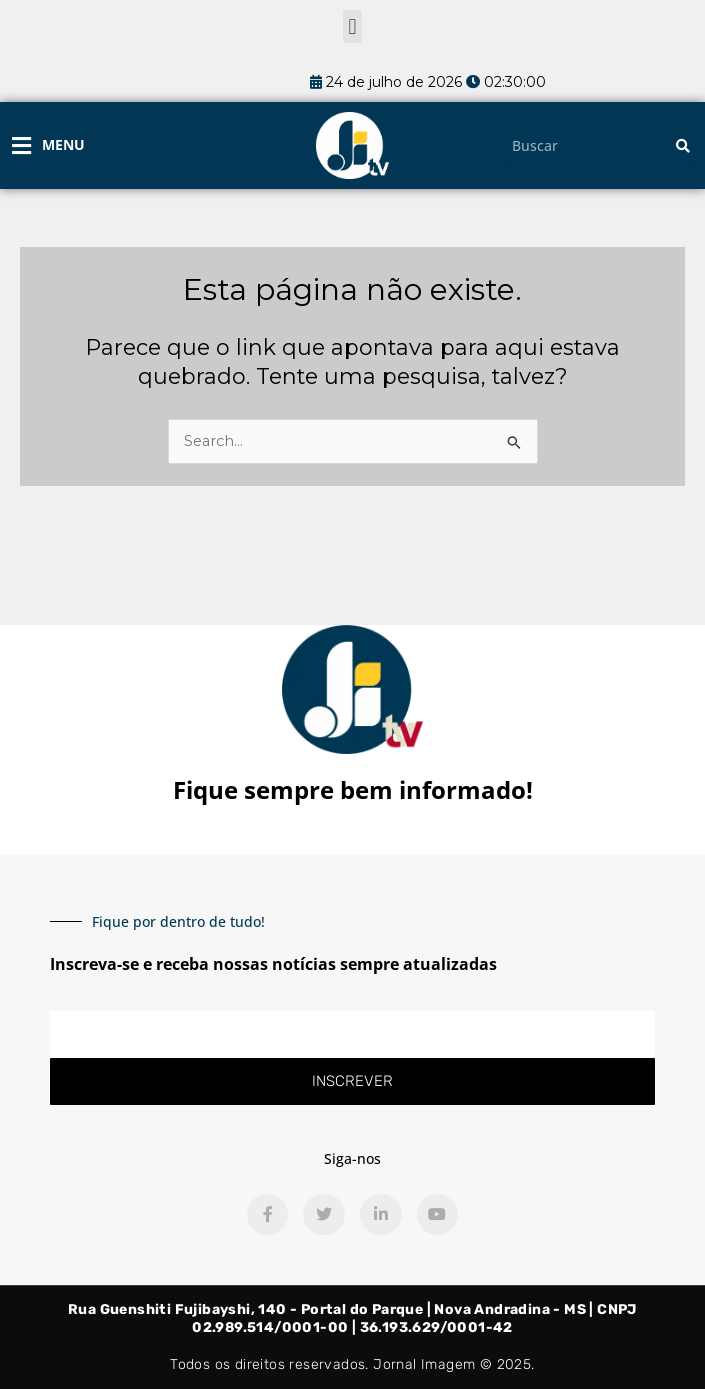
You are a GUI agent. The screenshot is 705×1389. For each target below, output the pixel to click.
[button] (352, 26)
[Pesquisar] (683, 145)
